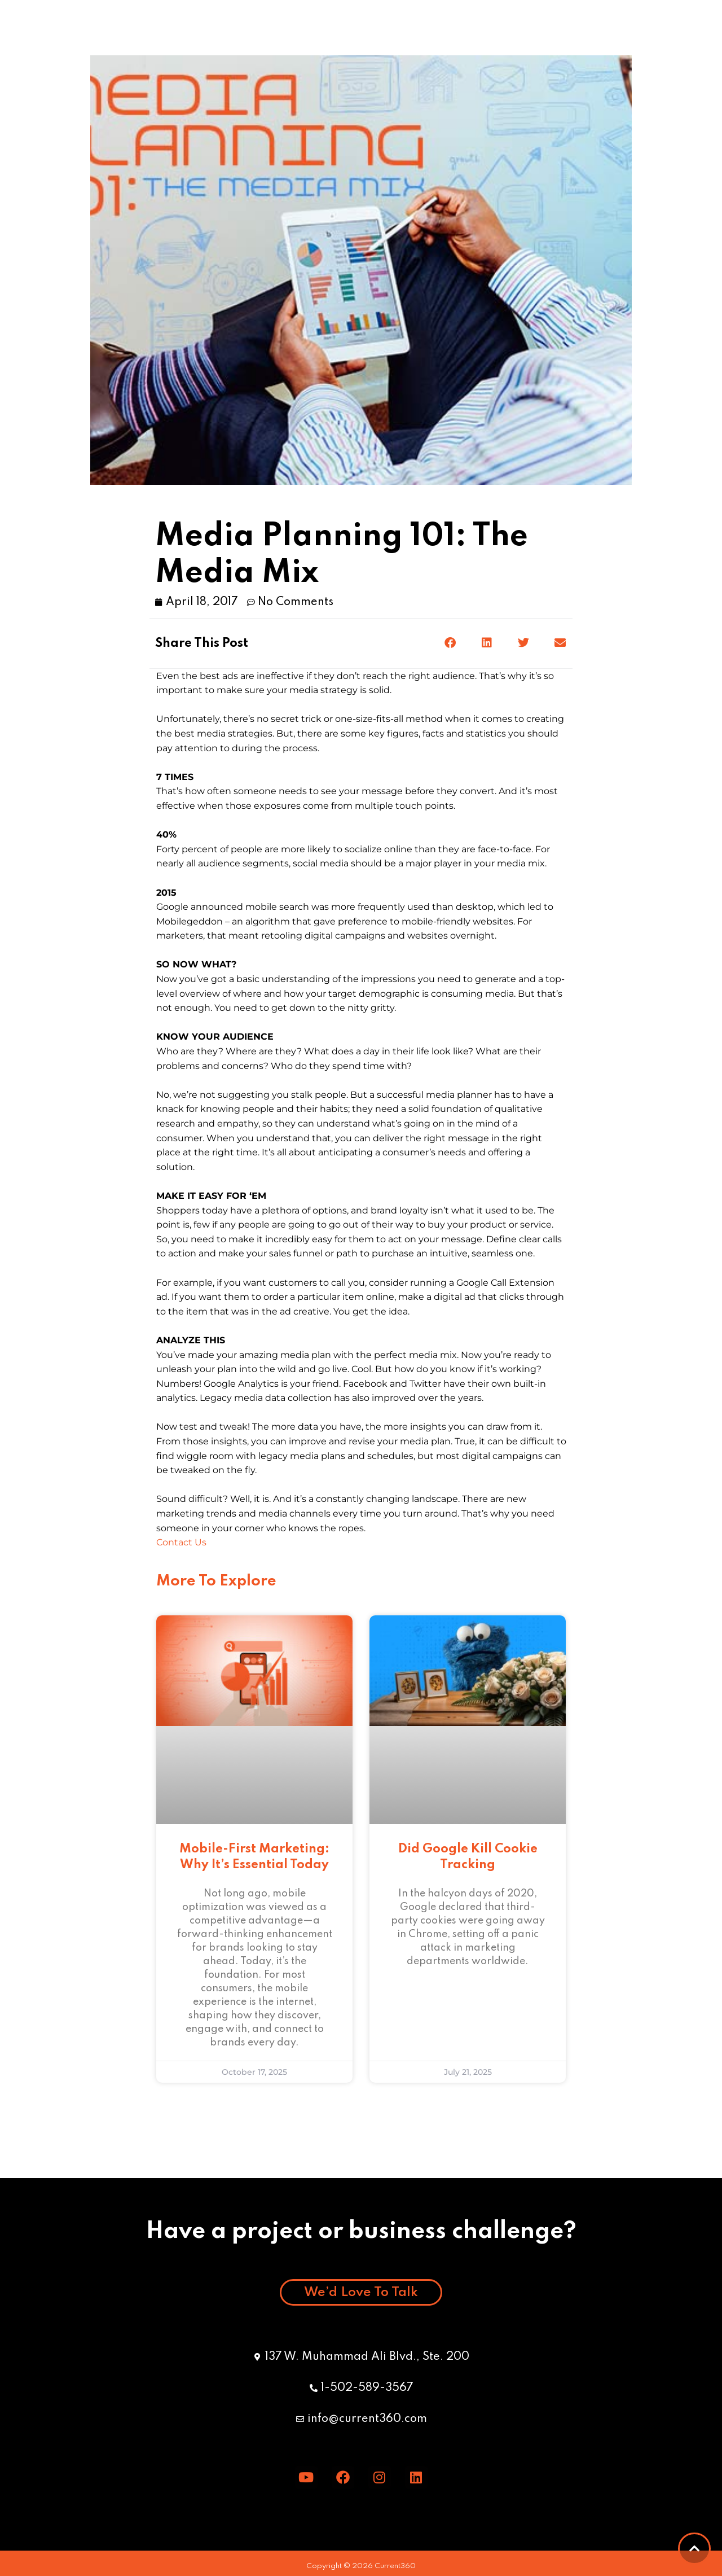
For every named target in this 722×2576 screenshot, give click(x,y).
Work (190, 27)
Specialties (473, 27)
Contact (622, 27)
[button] (697, 28)
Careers (552, 27)
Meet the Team (324, 27)
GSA (244, 27)
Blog (404, 27)
